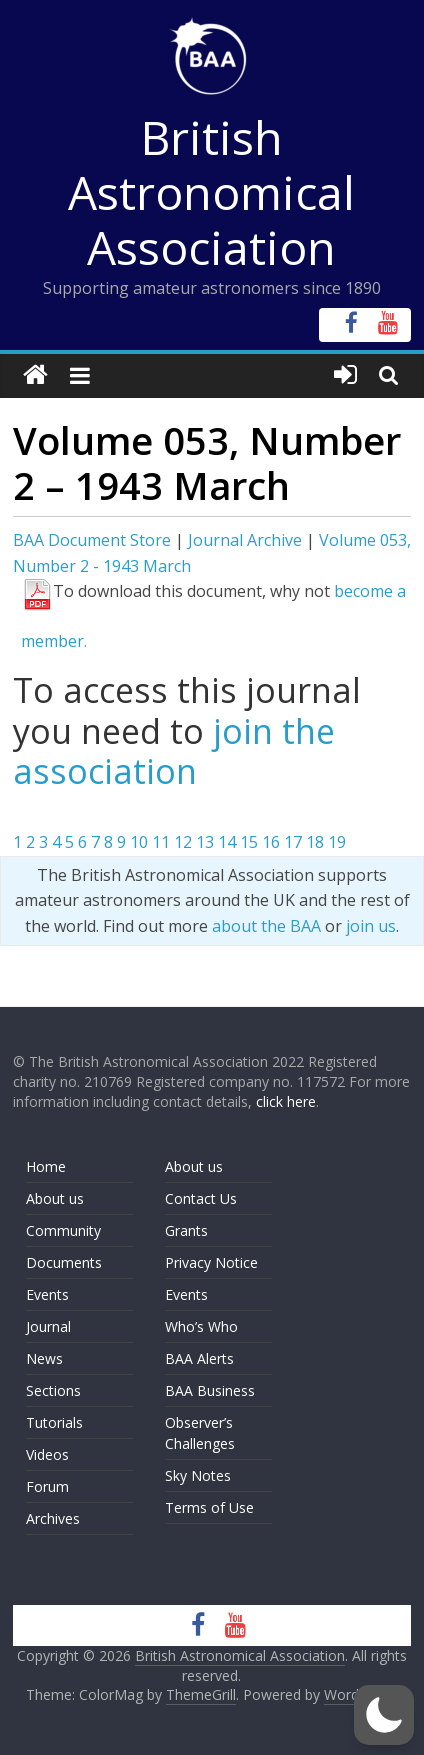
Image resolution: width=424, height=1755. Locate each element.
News (44, 1358)
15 (249, 842)
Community (63, 1230)
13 (205, 842)
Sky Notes (198, 1475)
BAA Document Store (92, 540)
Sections (53, 1390)
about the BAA (266, 926)
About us (55, 1198)
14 (227, 842)
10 (139, 842)
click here (286, 1101)
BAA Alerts (199, 1358)
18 (315, 842)
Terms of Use (209, 1507)
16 (271, 842)
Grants (186, 1230)
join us (371, 926)
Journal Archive (245, 540)
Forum (47, 1486)
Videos (47, 1454)
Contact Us (201, 1198)
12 (183, 842)
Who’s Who (201, 1326)
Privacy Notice (211, 1262)
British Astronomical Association (211, 192)
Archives (53, 1518)
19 (337, 842)
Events (47, 1294)
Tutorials (54, 1422)
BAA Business (210, 1390)
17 (293, 842)
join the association (174, 751)
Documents (64, 1262)
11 (161, 842)
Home (46, 1166)
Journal (48, 1326)
